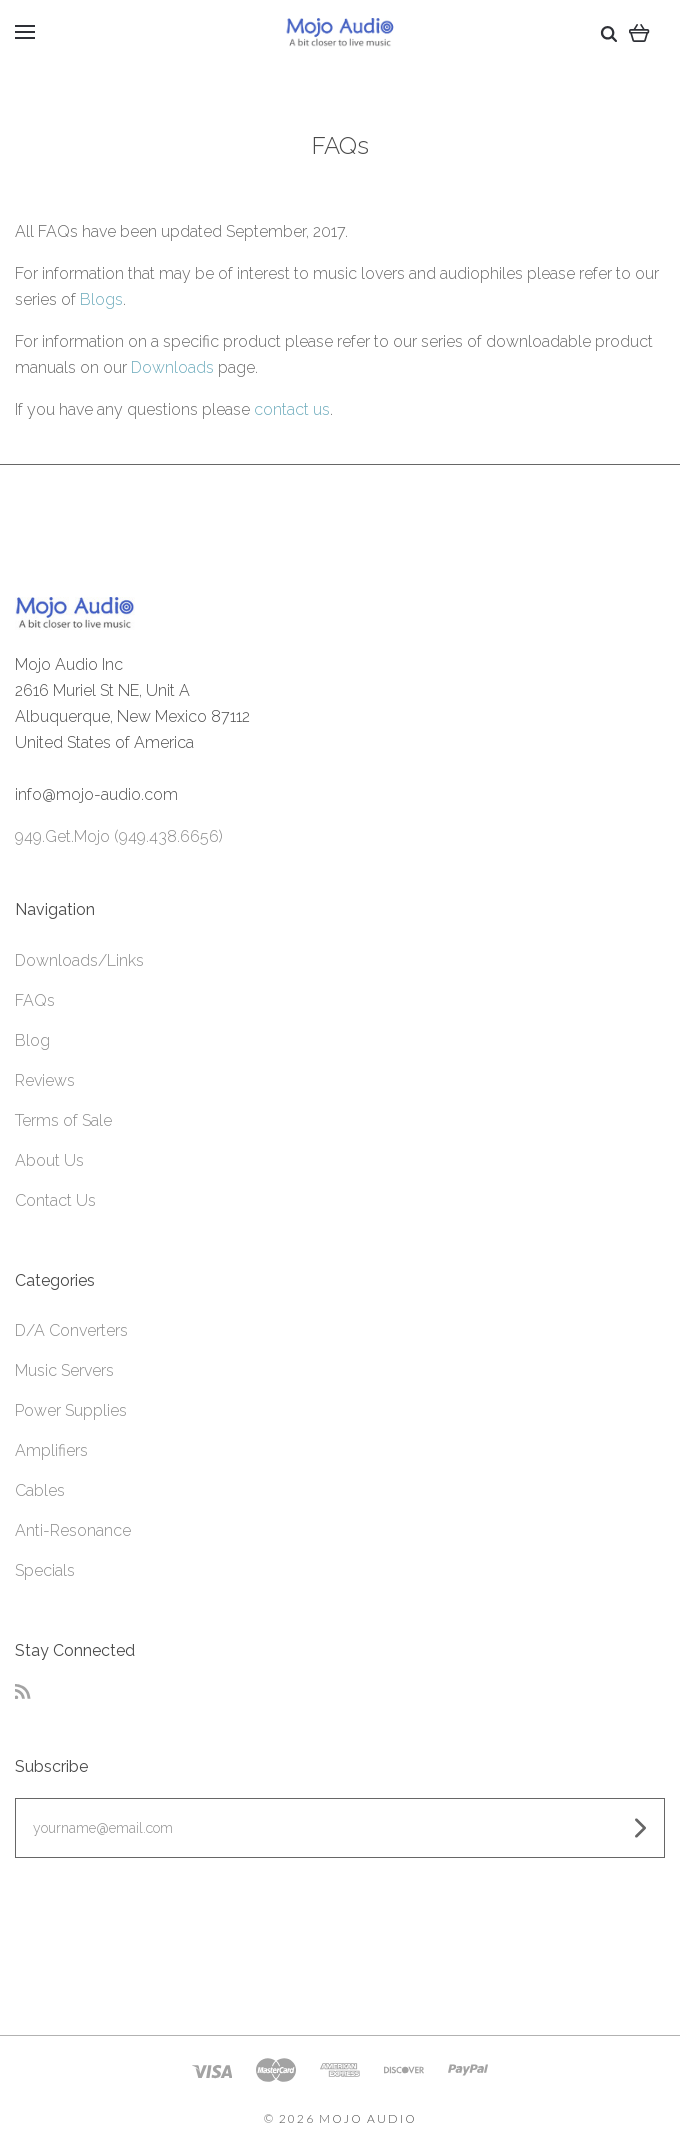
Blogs (101, 299)
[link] (340, 1938)
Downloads (172, 367)
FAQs (35, 1000)
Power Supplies (71, 1410)
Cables (40, 1490)
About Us (49, 1160)
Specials (45, 1570)
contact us (292, 409)
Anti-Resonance (73, 1530)
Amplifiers (51, 1450)
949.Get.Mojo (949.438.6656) (119, 836)
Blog (32, 1040)
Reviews (45, 1080)
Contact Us (55, 1200)
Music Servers (64, 1370)
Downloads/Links (79, 960)
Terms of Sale (63, 1120)
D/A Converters (71, 1330)
